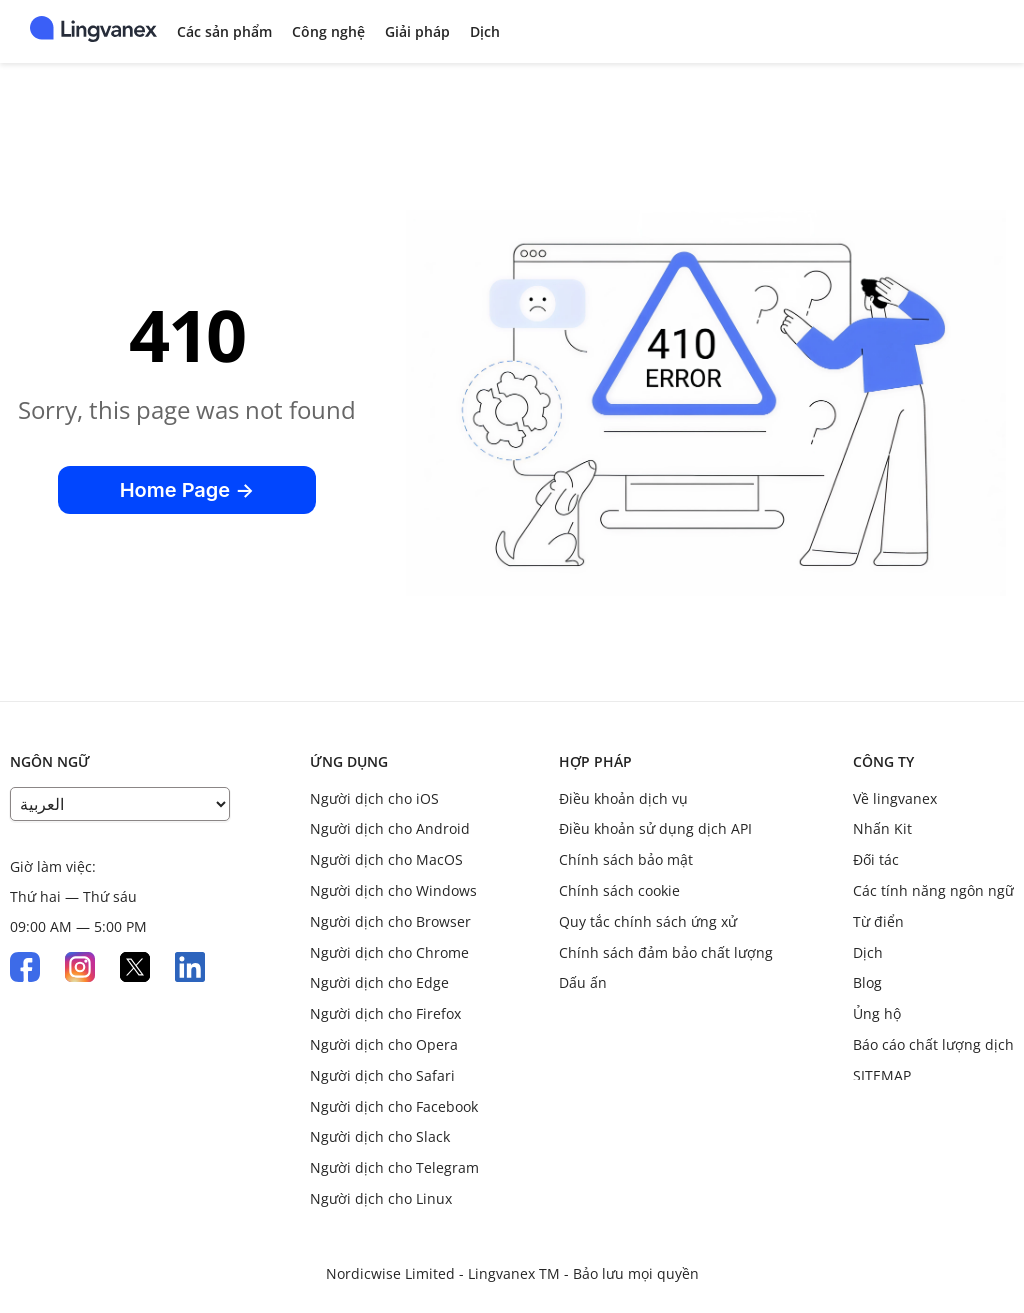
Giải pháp (417, 31)
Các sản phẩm (224, 31)
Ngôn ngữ (50, 761)
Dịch (485, 31)
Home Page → (187, 490)
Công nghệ (328, 31)
